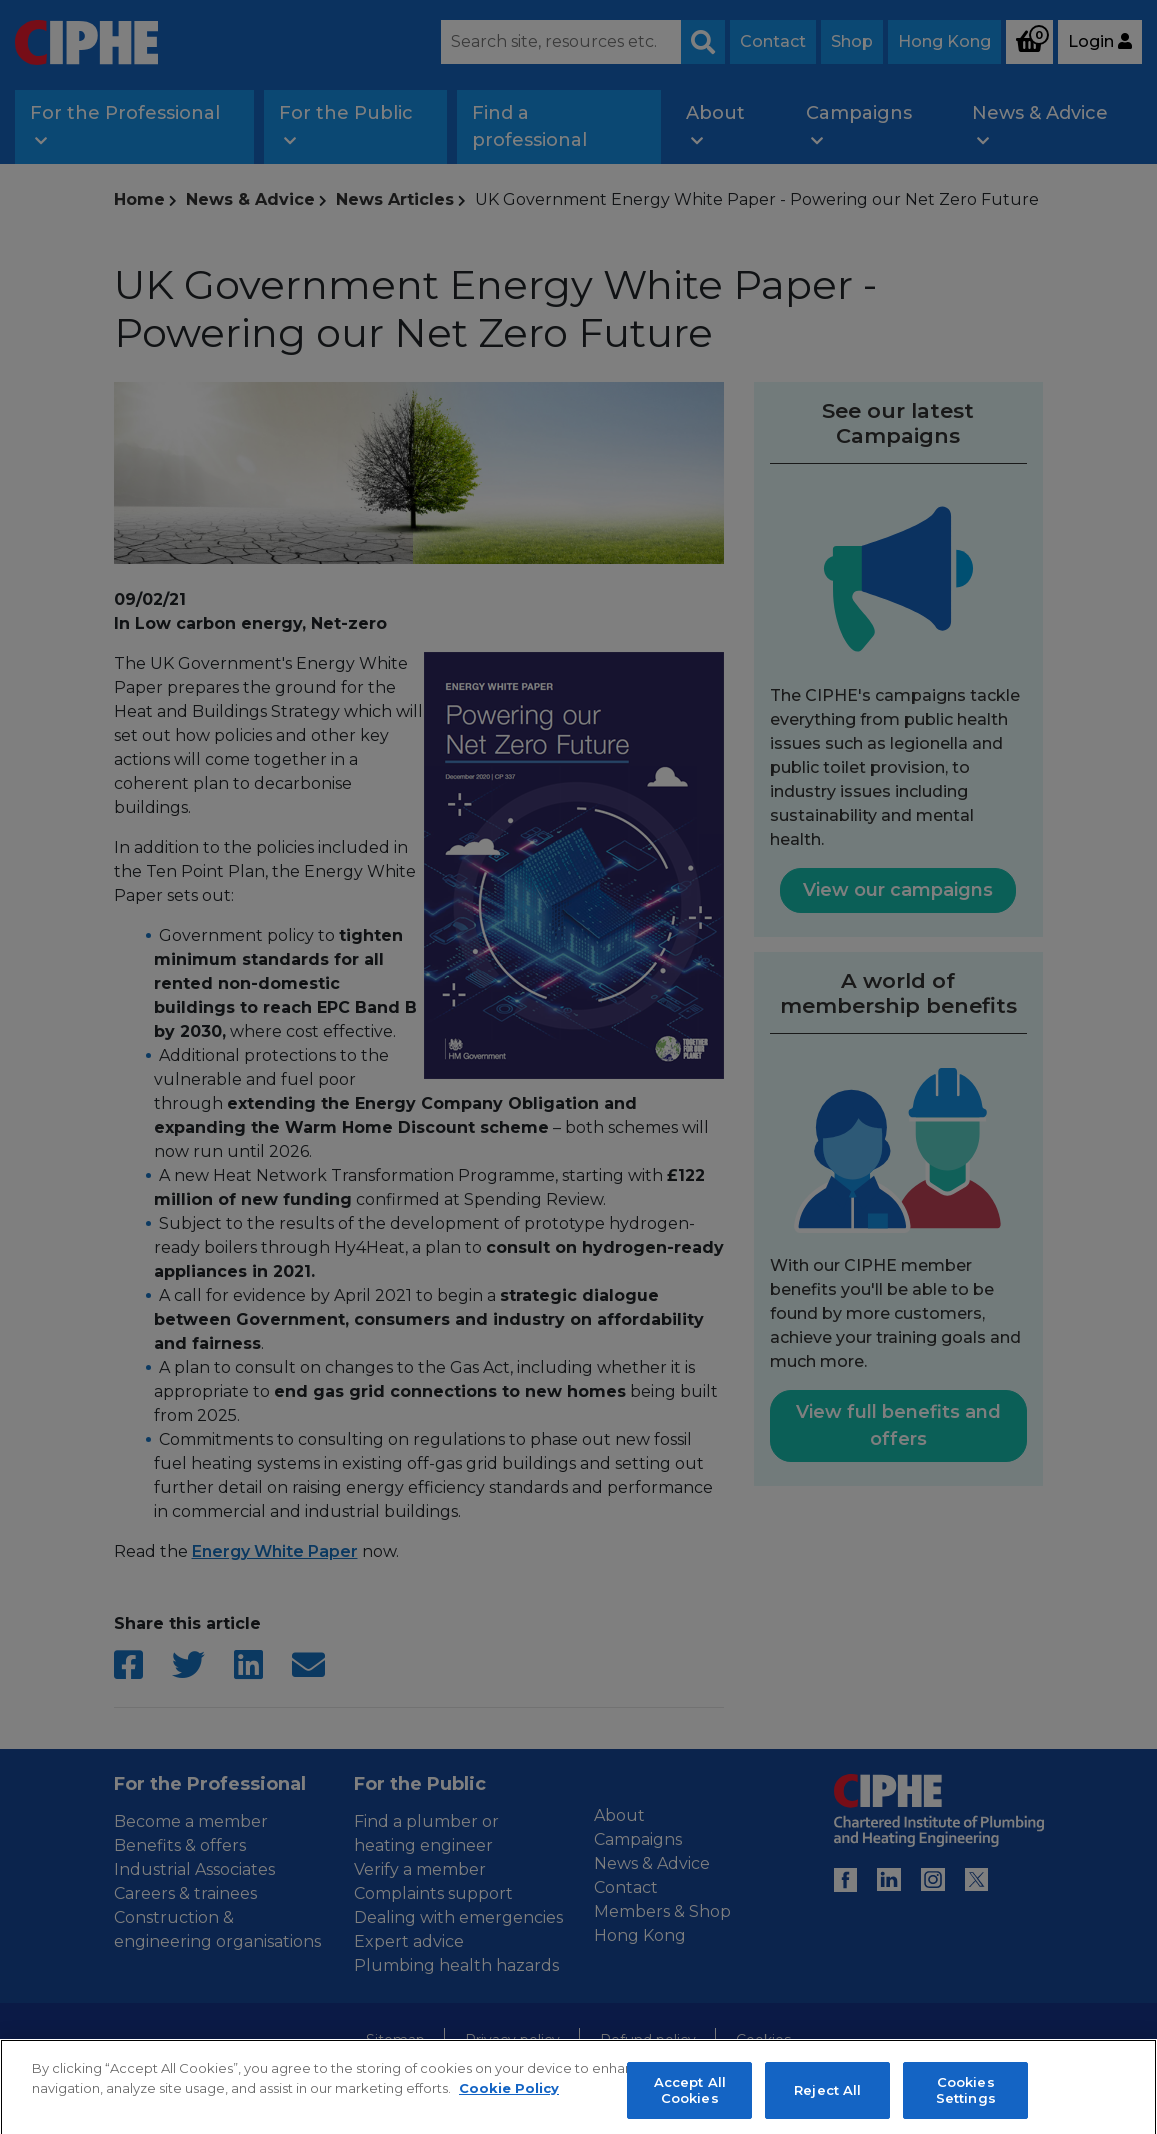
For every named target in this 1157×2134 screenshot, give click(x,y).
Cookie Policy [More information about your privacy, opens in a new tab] (509, 2108)
